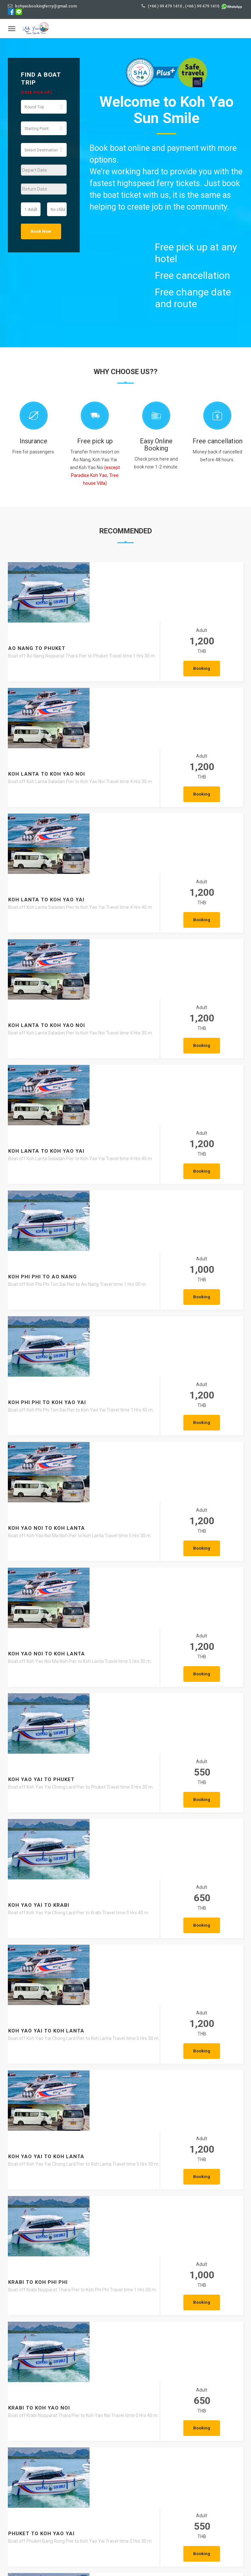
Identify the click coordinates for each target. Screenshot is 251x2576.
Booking (216, 608)
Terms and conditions (178, 2557)
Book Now (41, 231)
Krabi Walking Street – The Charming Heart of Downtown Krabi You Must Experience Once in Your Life (117, 2476)
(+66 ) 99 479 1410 (165, 6)
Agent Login (197, 2565)
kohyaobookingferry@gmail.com (42, 6)
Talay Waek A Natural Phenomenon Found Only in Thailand (95, 2155)
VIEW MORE (182, 2202)
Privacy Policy (224, 2557)
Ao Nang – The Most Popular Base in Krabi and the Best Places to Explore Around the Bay (119, 2317)
